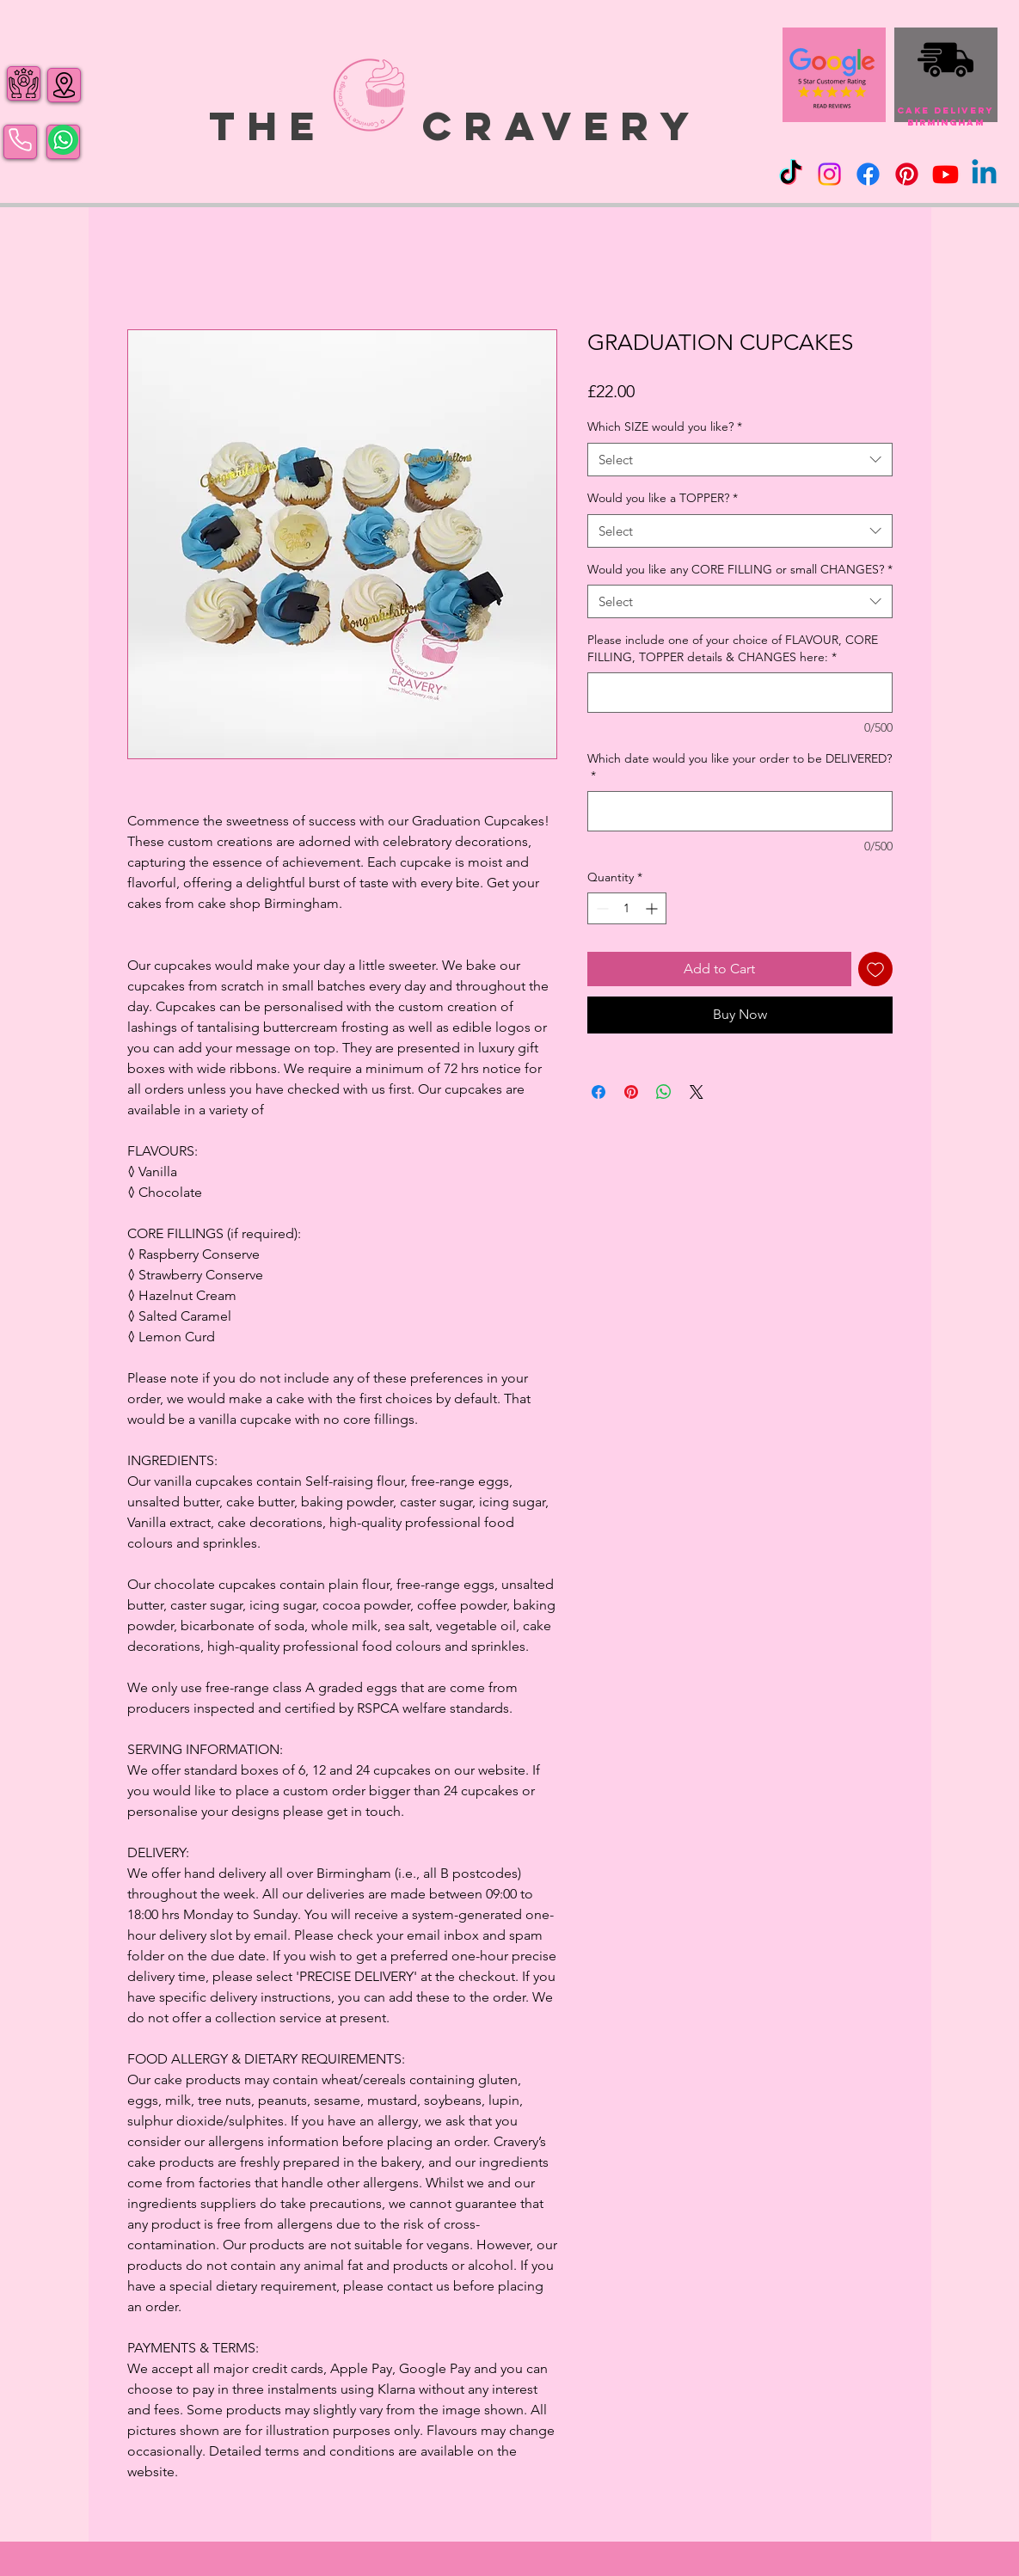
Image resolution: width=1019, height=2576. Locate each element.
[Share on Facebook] (598, 1092)
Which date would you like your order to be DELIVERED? (739, 767)
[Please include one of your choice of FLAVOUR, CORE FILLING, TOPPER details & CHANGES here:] (740, 692)
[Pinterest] (907, 174)
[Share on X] (696, 1092)
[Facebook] (868, 174)
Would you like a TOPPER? (662, 498)
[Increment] (653, 908)
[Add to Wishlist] (875, 969)
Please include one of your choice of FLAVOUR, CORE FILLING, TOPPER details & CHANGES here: (732, 648)
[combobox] (740, 459)
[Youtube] (945, 174)
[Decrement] (600, 908)
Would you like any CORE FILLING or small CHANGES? (740, 569)
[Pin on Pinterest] (631, 1092)
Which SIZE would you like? (664, 426)
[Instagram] (829, 174)
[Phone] (20, 140)
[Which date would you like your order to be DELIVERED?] (740, 811)
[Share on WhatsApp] (664, 1092)
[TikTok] (791, 174)
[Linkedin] (984, 174)
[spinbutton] (626, 908)
